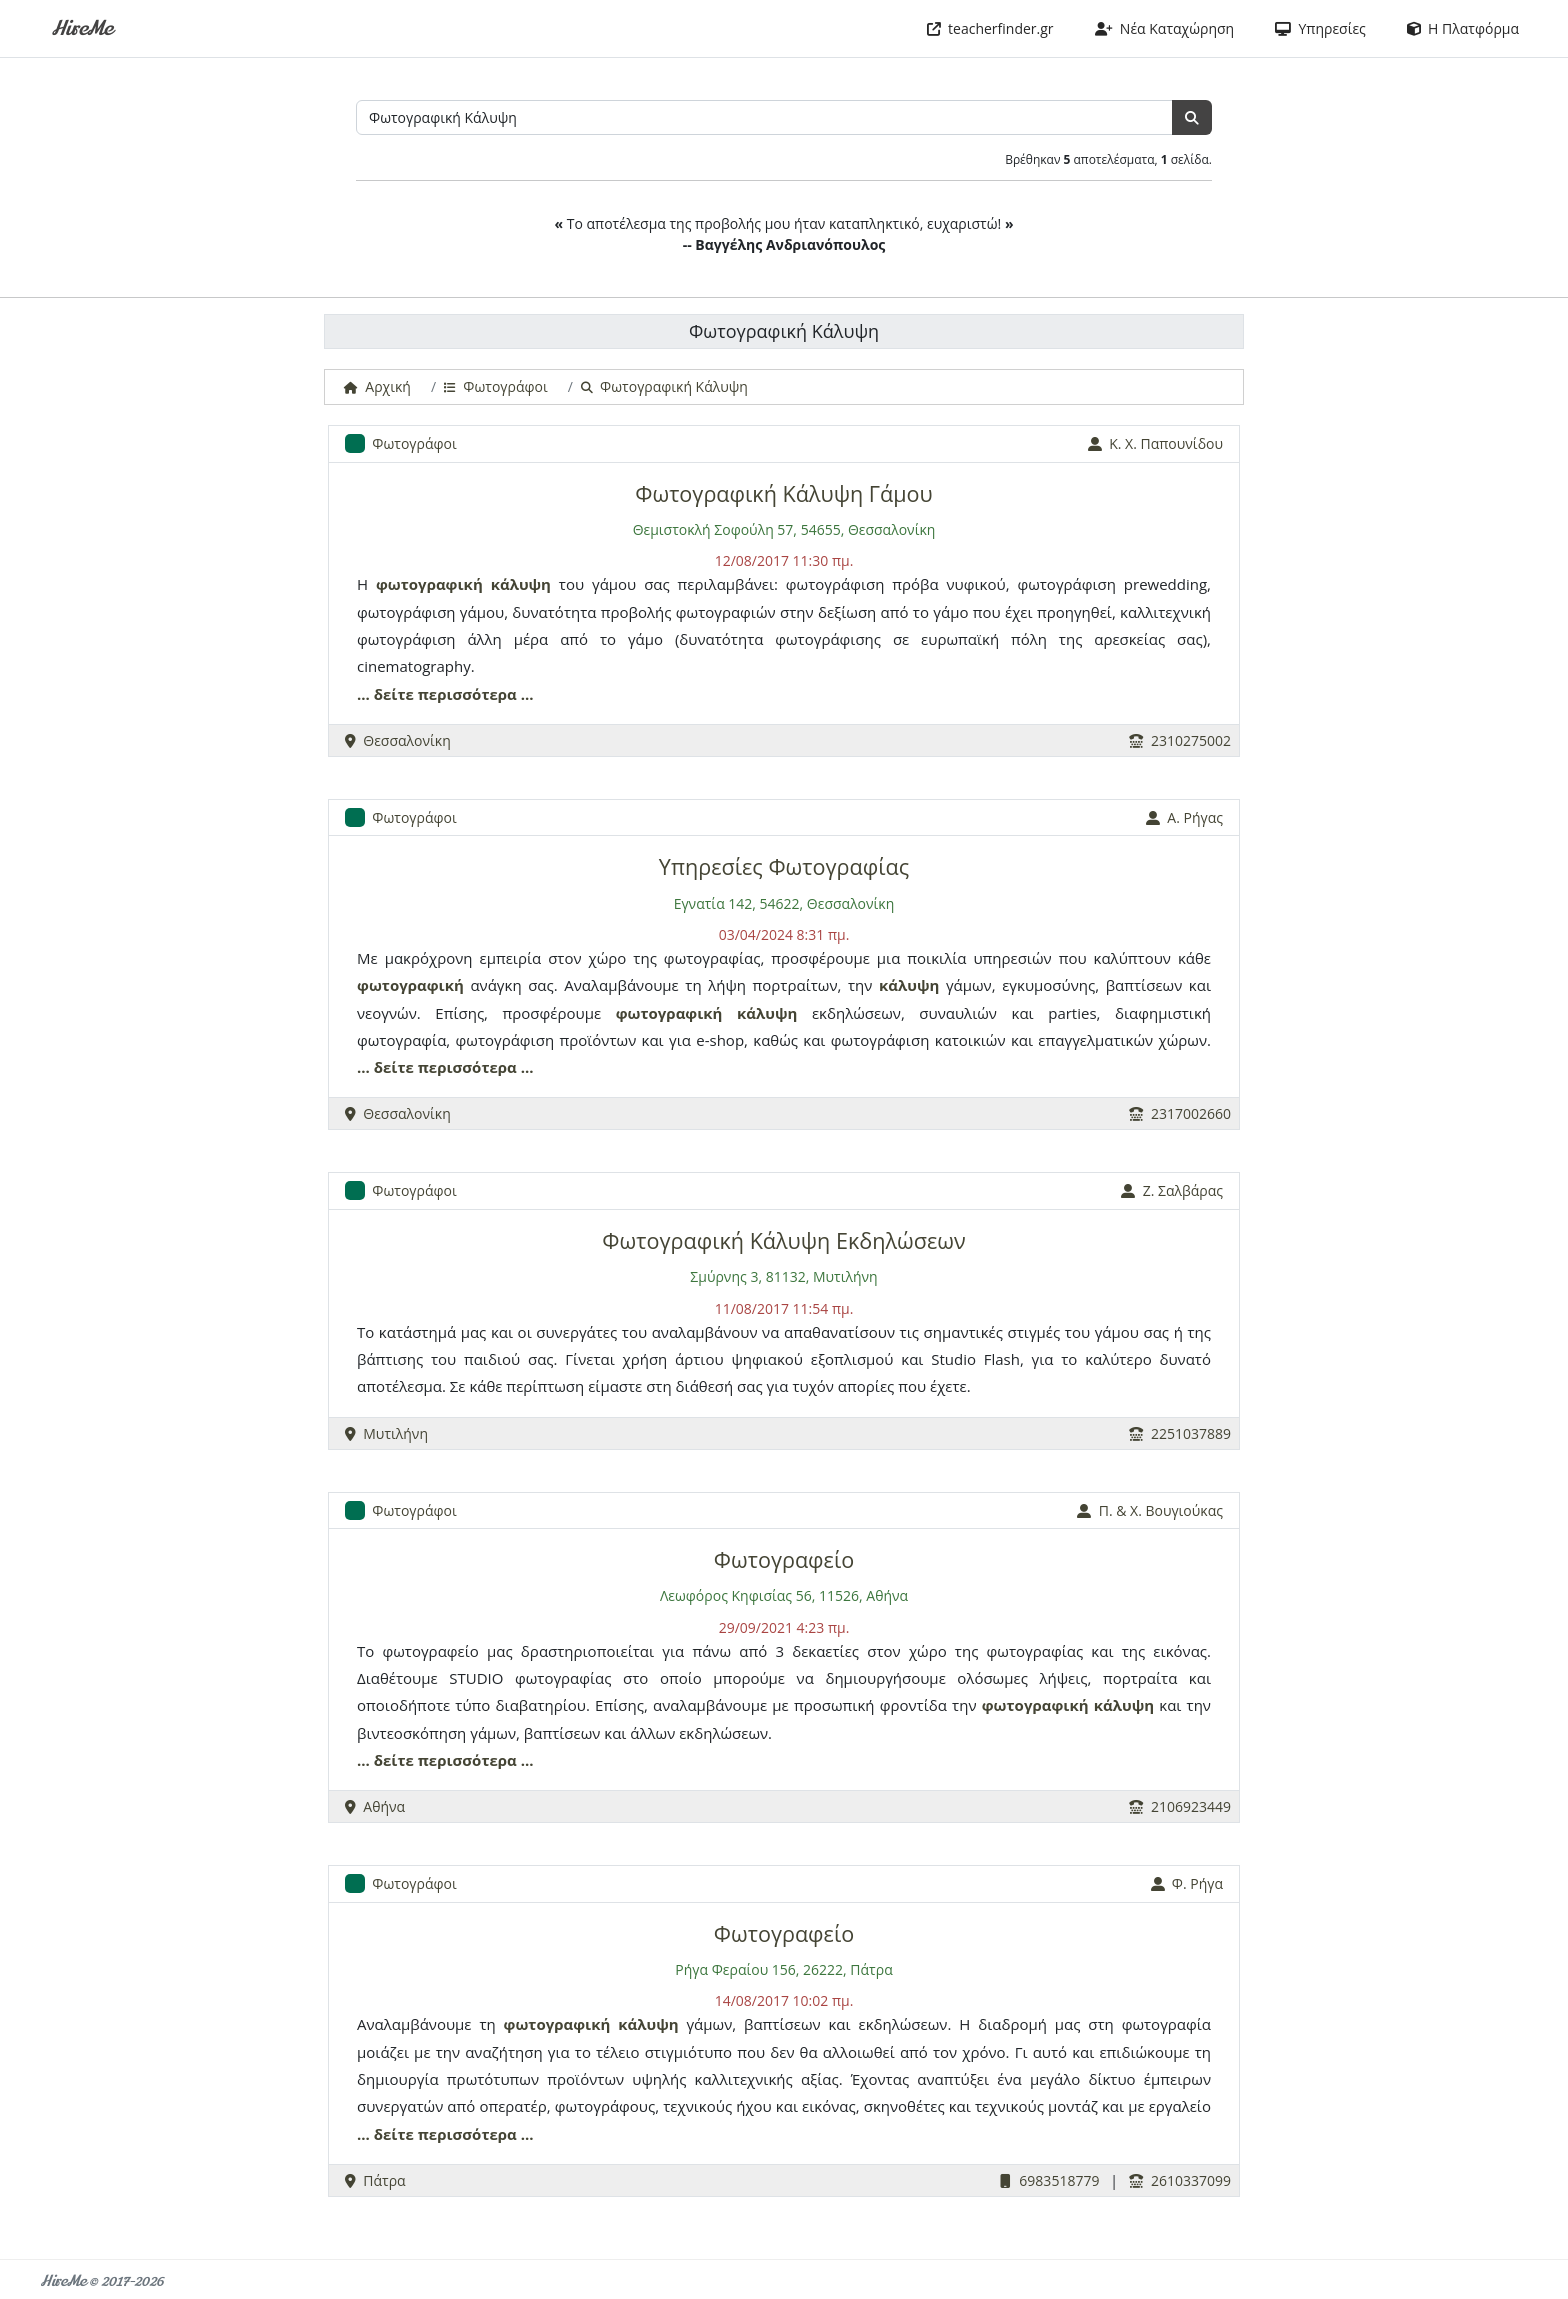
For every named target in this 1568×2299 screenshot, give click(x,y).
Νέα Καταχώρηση (1165, 28)
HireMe (81, 28)
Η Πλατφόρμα (1463, 28)
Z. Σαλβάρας (1172, 1190)
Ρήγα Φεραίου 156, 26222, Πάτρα (783, 1969)
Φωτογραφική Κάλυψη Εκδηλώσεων (783, 1240)
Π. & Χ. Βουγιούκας (1150, 1510)
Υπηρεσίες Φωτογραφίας (784, 866)
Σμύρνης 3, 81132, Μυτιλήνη (783, 1276)
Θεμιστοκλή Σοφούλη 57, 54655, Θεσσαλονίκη (784, 529)
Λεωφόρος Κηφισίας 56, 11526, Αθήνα (784, 1595)
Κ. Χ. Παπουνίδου (1155, 443)
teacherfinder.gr (990, 28)
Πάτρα (375, 2180)
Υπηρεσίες (1320, 28)
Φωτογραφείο (784, 1559)
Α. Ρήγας (1184, 817)
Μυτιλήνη (386, 1433)
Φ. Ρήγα (1187, 1883)
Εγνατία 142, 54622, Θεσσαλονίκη (784, 903)
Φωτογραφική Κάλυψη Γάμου (784, 493)
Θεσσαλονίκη (398, 740)
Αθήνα (375, 1806)
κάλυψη (521, 584)
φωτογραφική (429, 584)
